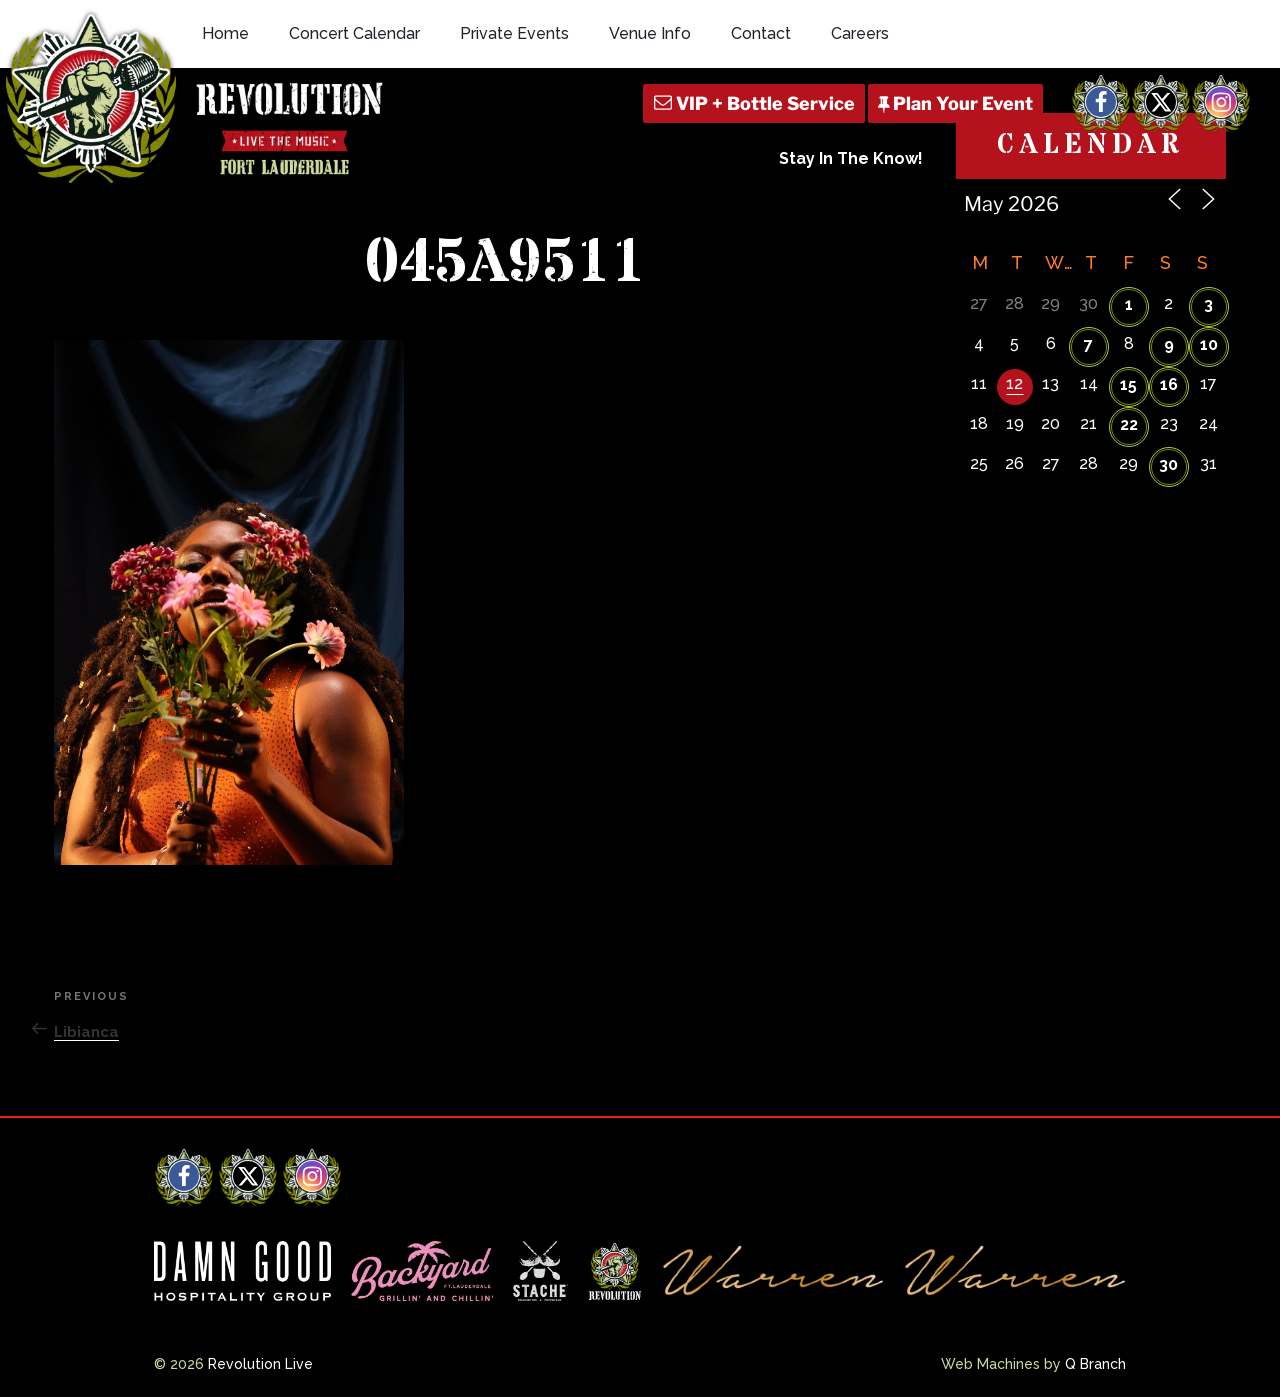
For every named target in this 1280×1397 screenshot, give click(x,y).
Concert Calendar (354, 33)
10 (1209, 344)
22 (1129, 424)
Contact (761, 33)
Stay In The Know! (851, 158)
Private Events (514, 33)
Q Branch (1095, 1364)
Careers (860, 33)
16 (1169, 384)
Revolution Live (260, 1364)
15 (1128, 384)
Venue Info (650, 33)
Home (225, 33)
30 (1168, 464)
